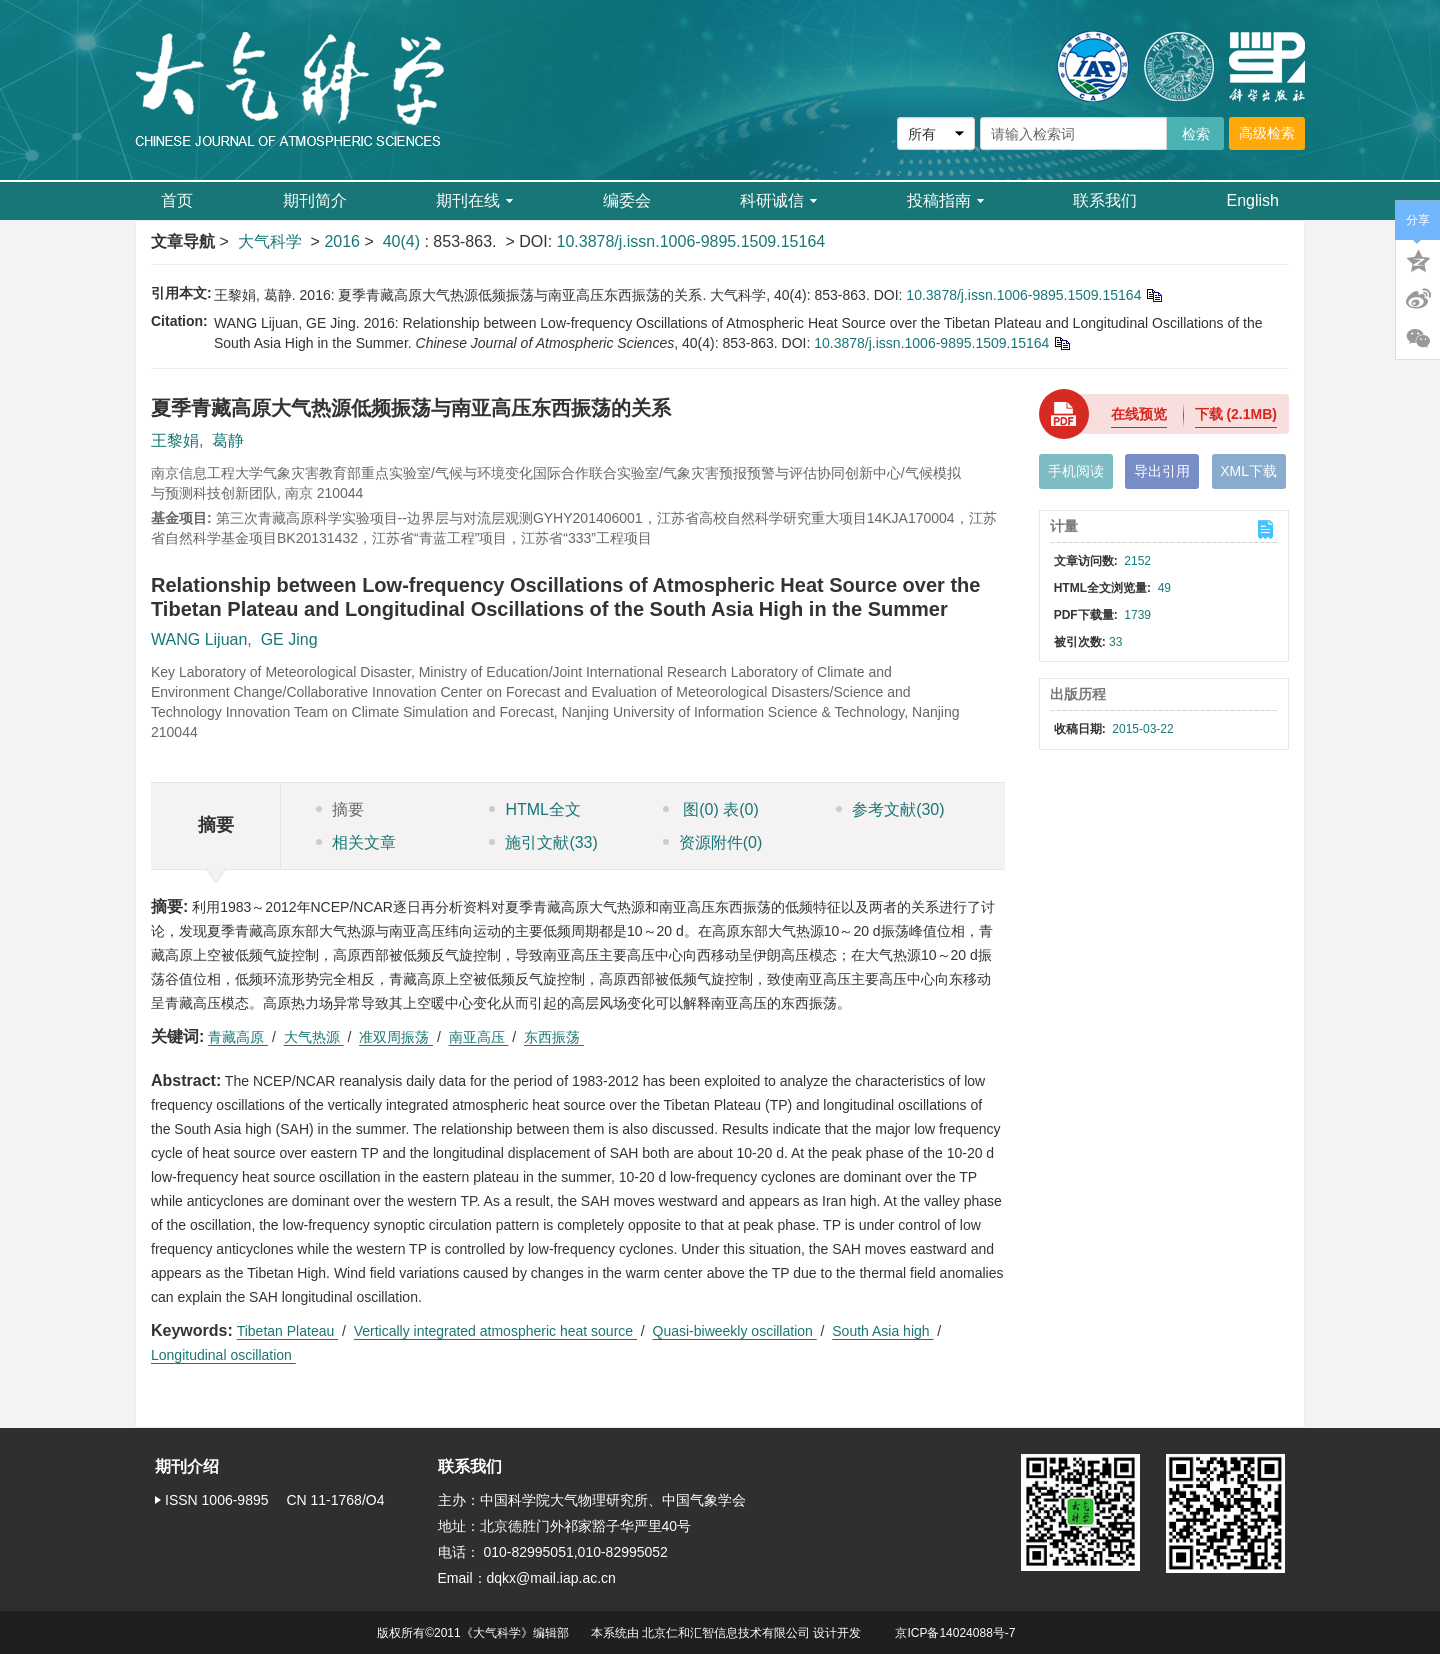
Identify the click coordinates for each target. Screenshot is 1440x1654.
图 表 (711, 809)
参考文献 (890, 809)
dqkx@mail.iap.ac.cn (551, 1578)
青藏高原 (238, 1037)
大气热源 (314, 1037)
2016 (342, 241)
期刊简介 (315, 200)
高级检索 (1267, 133)
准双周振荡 (396, 1037)
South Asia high (882, 1331)
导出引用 (1162, 471)
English (1253, 200)
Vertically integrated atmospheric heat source (495, 1331)
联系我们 (1105, 200)
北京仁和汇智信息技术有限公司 (726, 1633)
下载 (1236, 414)
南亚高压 (479, 1037)
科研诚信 (778, 200)
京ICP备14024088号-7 (955, 1633)
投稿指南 (945, 200)
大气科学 (270, 241)
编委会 (627, 200)
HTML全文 (535, 809)
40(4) (404, 241)
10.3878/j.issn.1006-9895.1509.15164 (691, 241)
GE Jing (289, 639)
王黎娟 (175, 440)
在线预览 (1139, 414)
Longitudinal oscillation (223, 1355)
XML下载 (1248, 471)
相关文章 (356, 842)
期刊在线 (474, 200)
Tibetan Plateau (287, 1331)
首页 (177, 200)
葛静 (228, 440)
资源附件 (713, 842)
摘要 (340, 809)
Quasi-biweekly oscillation (735, 1331)
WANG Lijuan (199, 639)
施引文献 (543, 842)
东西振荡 (554, 1037)
